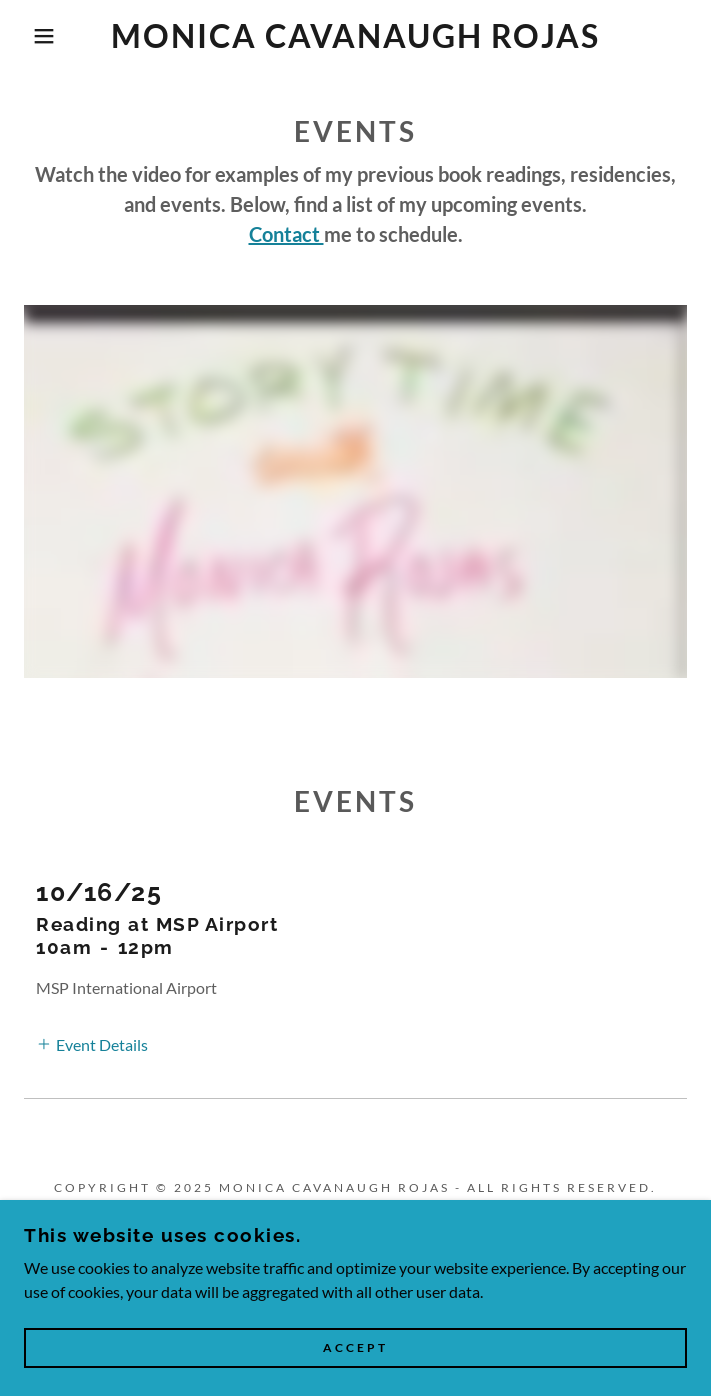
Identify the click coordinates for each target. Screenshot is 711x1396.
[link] (356, 36)
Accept (355, 1348)
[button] (46, 36)
